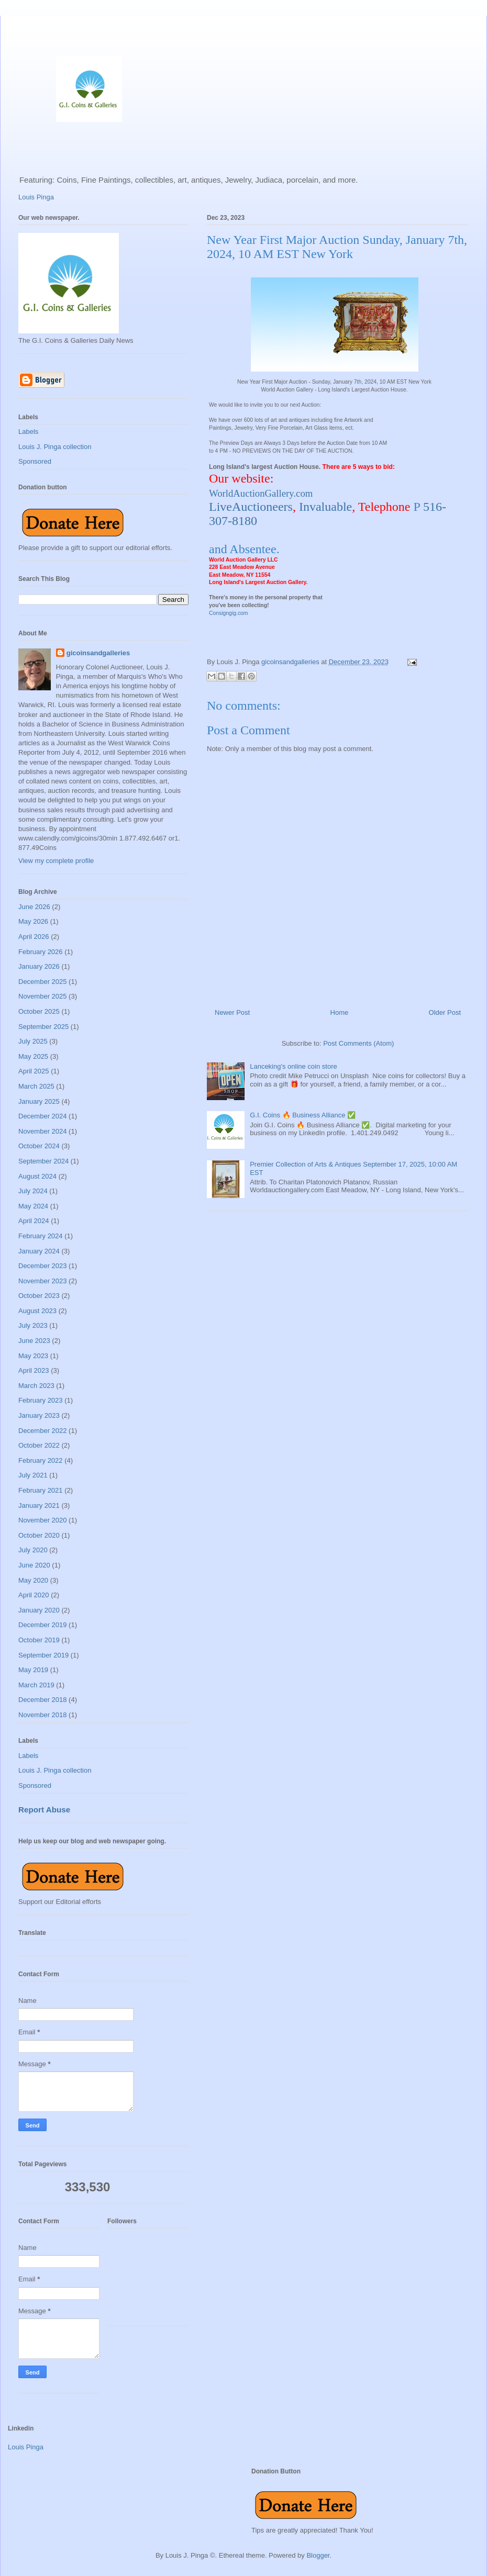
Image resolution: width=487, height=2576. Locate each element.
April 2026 (33, 936)
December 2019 (42, 1625)
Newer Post (232, 1012)
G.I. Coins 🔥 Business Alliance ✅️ (303, 1115)
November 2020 (42, 1520)
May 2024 (33, 1206)
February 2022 (40, 1460)
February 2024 (40, 1236)
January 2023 (39, 1415)
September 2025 (43, 1027)
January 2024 (39, 1251)
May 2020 (33, 1580)
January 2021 (39, 1505)
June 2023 (34, 1341)
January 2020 (39, 1610)
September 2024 (43, 1161)
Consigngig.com (228, 613)
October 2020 (39, 1535)
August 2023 (37, 1311)
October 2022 (39, 1445)
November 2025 (42, 996)
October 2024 (39, 1146)
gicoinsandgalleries (98, 653)
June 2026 (34, 907)
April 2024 (33, 1221)
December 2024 (42, 1116)
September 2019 (43, 1655)
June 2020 (34, 1565)
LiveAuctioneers (251, 506)
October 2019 (39, 1640)
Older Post (445, 1012)
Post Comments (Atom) (358, 1043)
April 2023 (33, 1370)
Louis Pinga (36, 197)
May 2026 (33, 921)
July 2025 (33, 1041)
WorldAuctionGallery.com (261, 493)
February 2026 (40, 952)
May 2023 (33, 1356)
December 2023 (42, 1266)
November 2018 (42, 1715)
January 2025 (39, 1101)
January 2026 (39, 966)
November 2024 (42, 1131)
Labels (28, 431)
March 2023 (36, 1386)
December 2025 (42, 981)
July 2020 (33, 1550)
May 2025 (33, 1056)
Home (339, 1012)
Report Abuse (44, 1809)
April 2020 (33, 1595)
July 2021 (33, 1475)
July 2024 (33, 1191)
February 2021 (40, 1490)
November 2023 (42, 1281)
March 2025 (36, 1086)
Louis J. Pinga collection (54, 447)
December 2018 (42, 1700)
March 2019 (36, 1685)
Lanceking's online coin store (293, 1066)
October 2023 (39, 1296)
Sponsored (34, 461)
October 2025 (39, 1011)
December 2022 (42, 1431)
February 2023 (40, 1400)
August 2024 (37, 1176)
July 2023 (33, 1325)
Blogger (317, 2555)
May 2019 (33, 1670)
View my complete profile (56, 861)
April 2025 (33, 1071)
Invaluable (325, 506)
